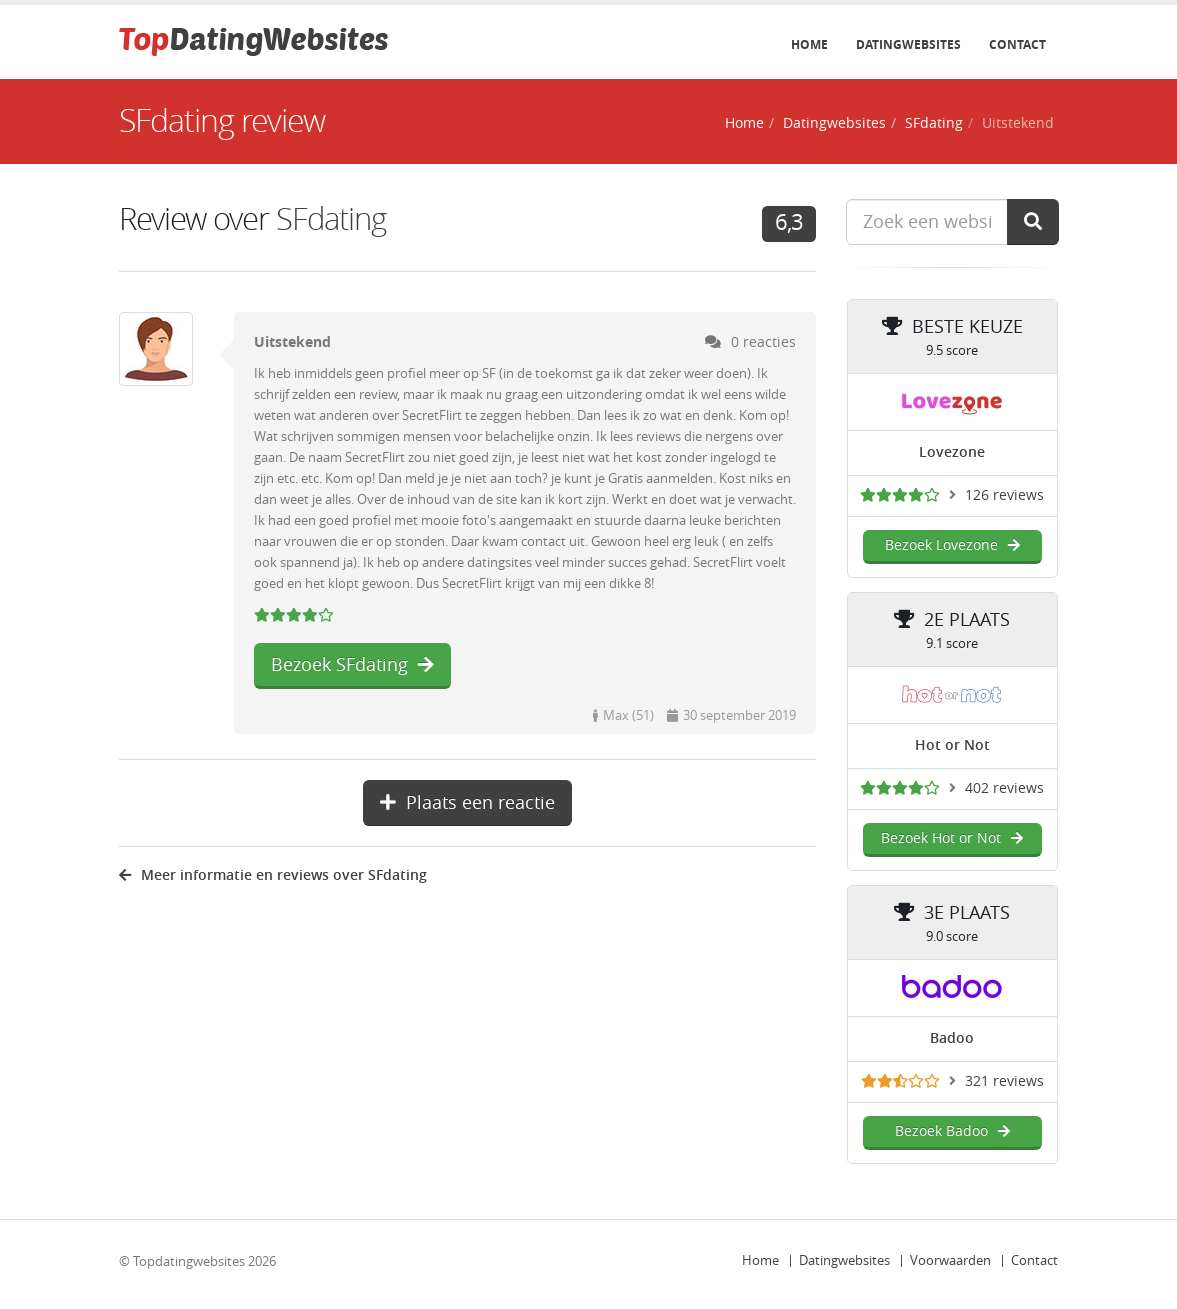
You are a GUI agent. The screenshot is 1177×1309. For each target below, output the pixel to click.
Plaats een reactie (467, 803)
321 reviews (1004, 1081)
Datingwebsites (908, 45)
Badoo (952, 1038)
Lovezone (952, 452)
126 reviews (1004, 495)
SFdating (934, 123)
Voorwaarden (950, 1260)
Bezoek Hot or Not (952, 838)
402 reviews (1004, 788)
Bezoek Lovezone (952, 545)
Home (809, 45)
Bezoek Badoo (952, 1131)
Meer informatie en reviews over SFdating (273, 875)
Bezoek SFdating (352, 665)
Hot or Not (952, 745)
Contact (1017, 45)
